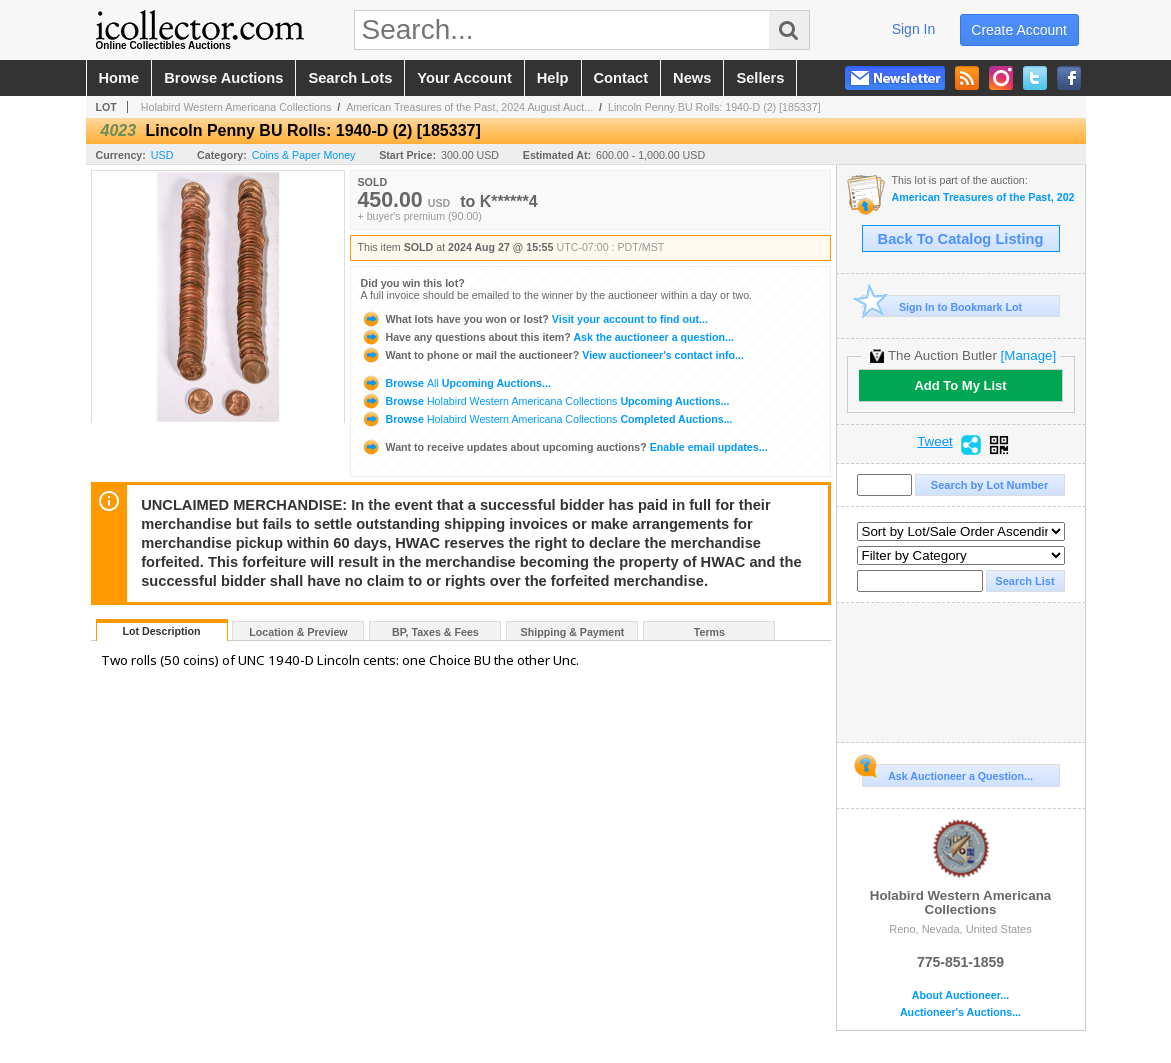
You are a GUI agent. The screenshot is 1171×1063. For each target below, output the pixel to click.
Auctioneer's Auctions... (960, 1012)
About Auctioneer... (960, 995)
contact (621, 78)
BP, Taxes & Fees (435, 632)
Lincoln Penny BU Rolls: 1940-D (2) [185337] (714, 107)
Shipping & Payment (573, 632)
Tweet (935, 442)
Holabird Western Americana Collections (236, 107)
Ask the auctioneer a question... (547, 337)
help (553, 78)
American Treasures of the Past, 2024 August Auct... (469, 107)
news (692, 78)
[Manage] (1028, 355)
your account (464, 78)
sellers (760, 78)
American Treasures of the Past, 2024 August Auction (983, 197)
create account (1019, 30)
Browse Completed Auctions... (547, 419)
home (119, 78)
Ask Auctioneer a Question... (947, 773)
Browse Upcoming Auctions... (456, 383)
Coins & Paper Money (304, 155)
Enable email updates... (564, 447)
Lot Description (161, 631)
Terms (709, 632)
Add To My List (960, 385)
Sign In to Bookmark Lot (942, 306)
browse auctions (223, 78)
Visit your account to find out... (534, 319)
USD (162, 155)
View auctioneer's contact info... (552, 355)
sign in (914, 29)
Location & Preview (298, 632)
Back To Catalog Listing (961, 239)
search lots (350, 78)
